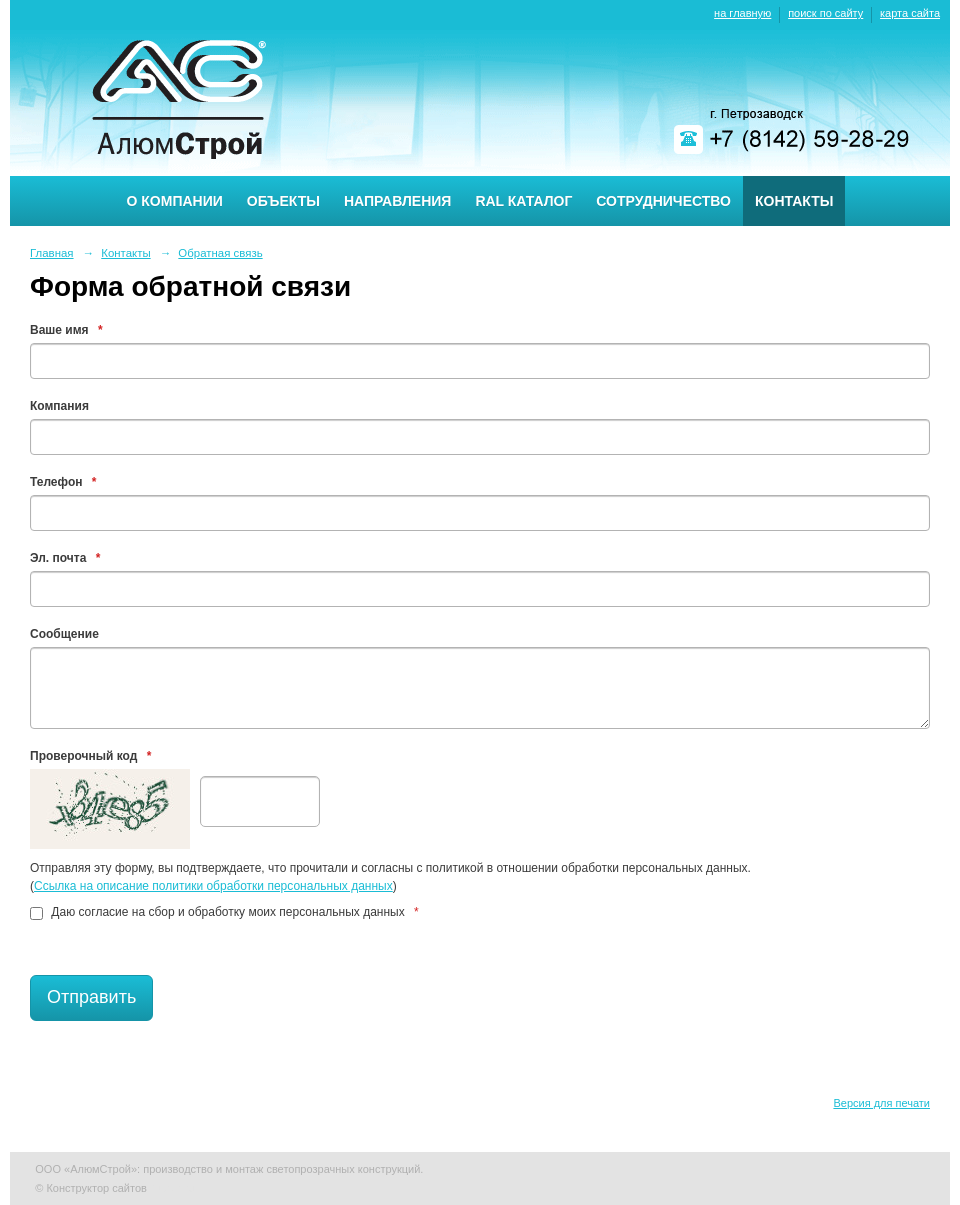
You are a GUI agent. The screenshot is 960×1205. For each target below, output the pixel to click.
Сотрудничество (663, 201)
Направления (397, 201)
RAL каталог (523, 201)
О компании (175, 201)
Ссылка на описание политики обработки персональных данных (213, 886)
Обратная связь (220, 253)
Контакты (794, 201)
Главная (52, 253)
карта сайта (910, 13)
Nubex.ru (172, 1188)
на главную (742, 13)
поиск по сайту (825, 13)
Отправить (91, 997)
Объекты (283, 201)
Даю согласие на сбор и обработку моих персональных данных (224, 912)
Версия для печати (881, 1103)
